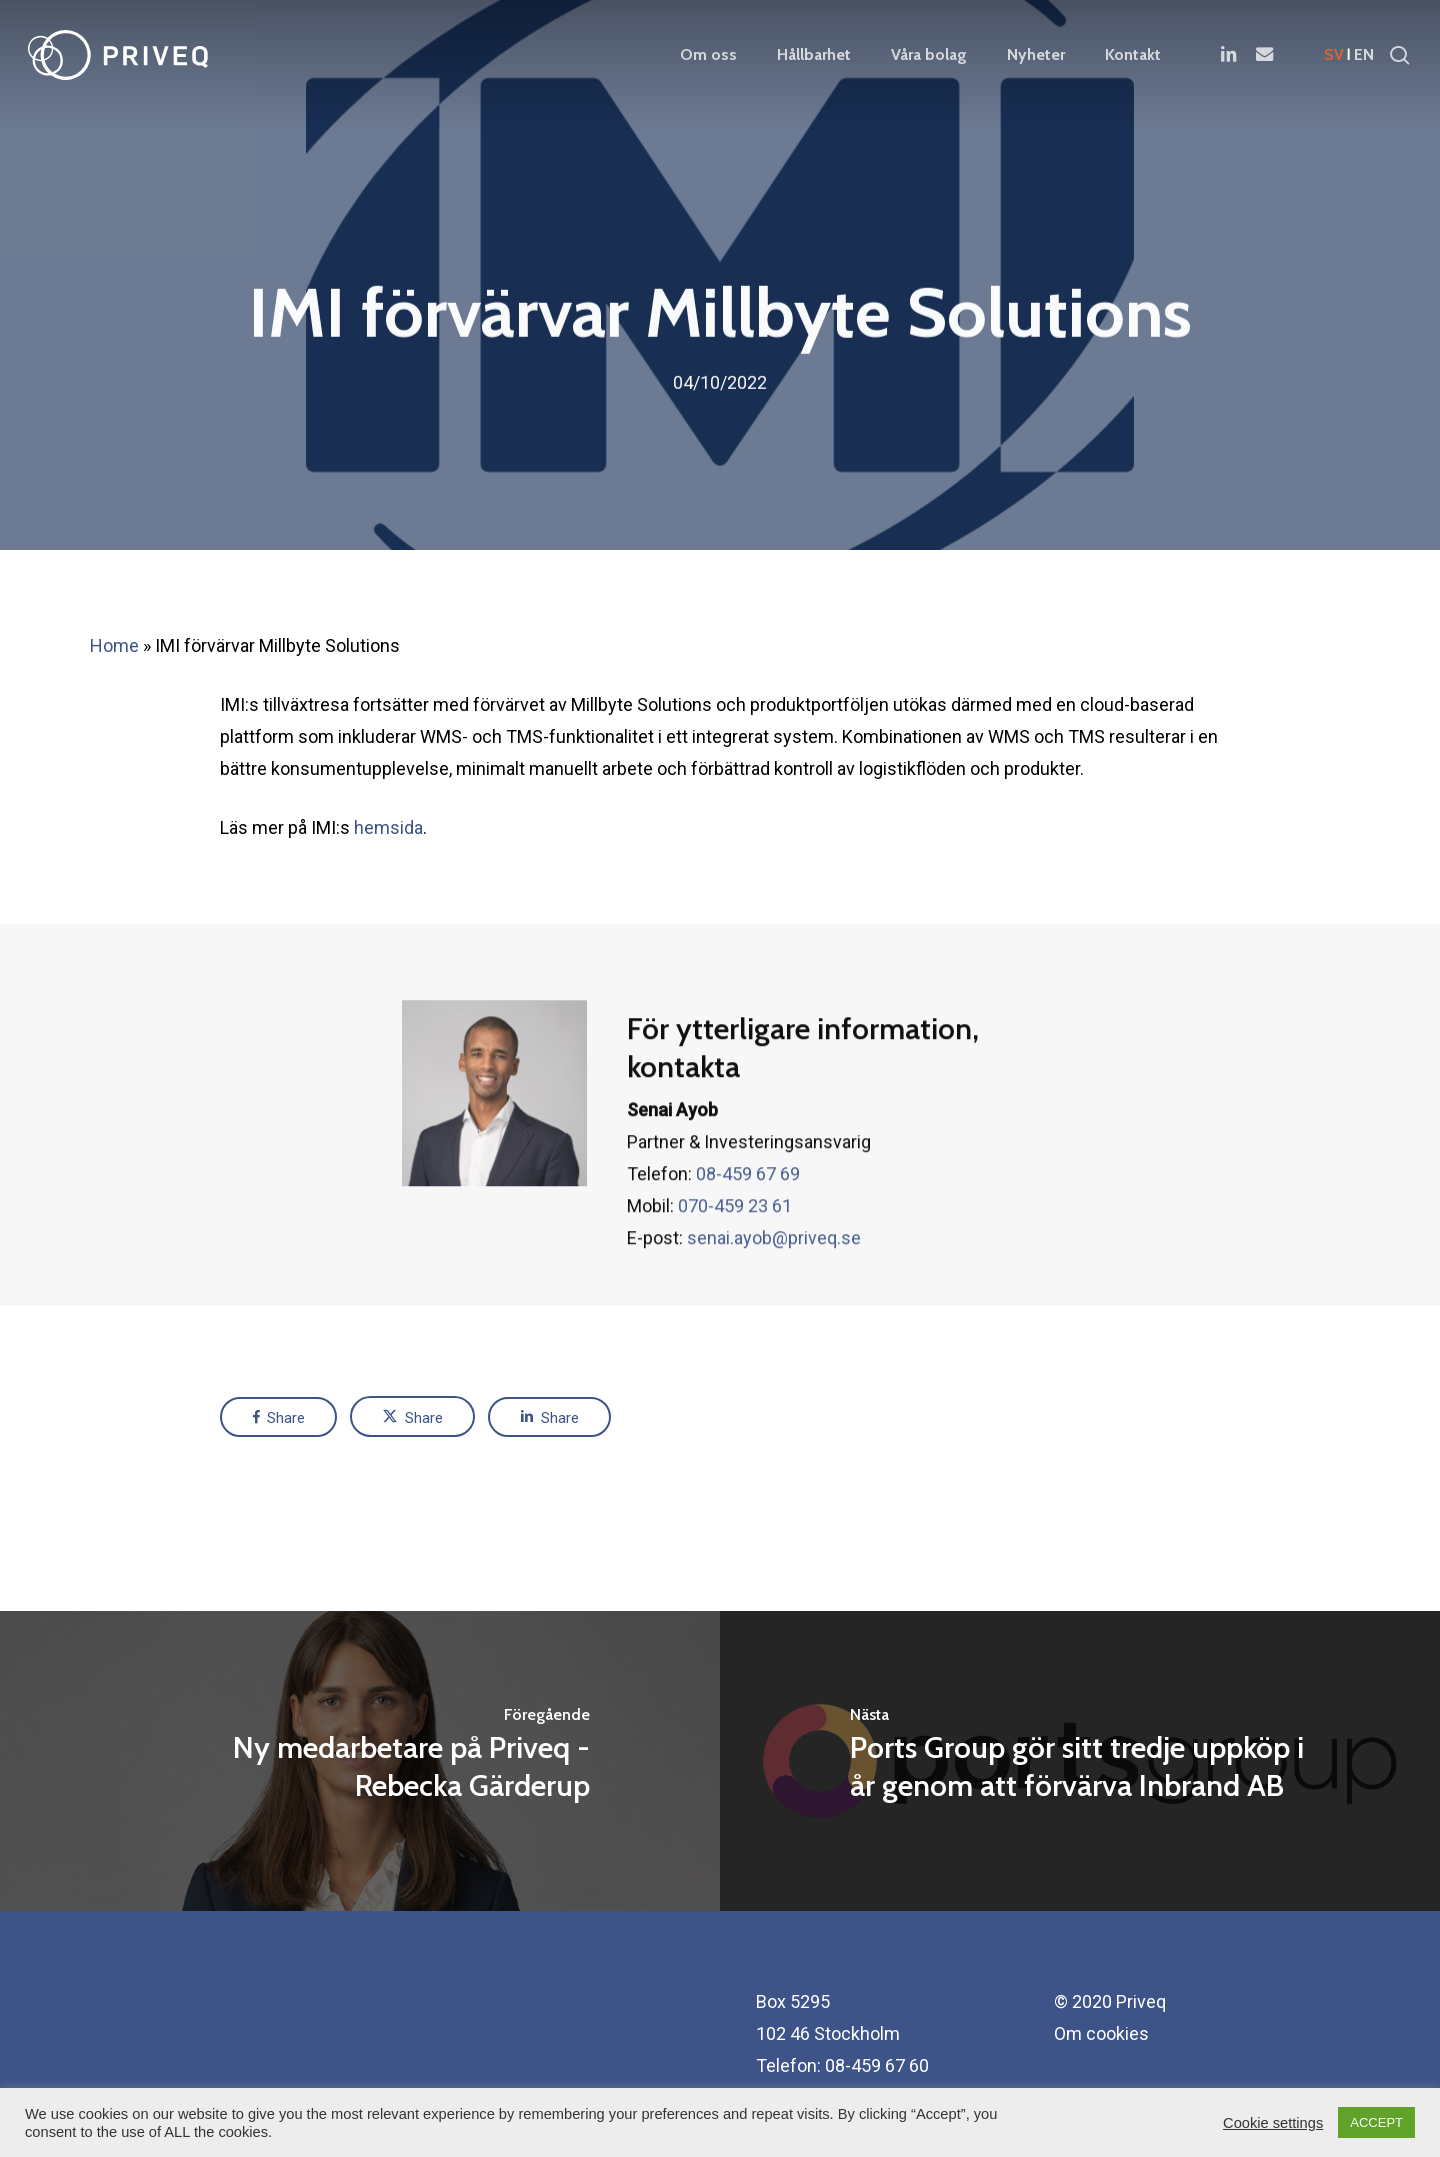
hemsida (388, 827)
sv (1334, 55)
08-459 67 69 (748, 1225)
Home (114, 645)
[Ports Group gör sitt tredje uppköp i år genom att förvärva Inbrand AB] (1080, 1761)
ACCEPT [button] (1376, 2122)
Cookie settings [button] (1273, 2123)
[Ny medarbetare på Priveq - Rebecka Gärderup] (360, 1761)
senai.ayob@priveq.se (774, 1289)
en (1364, 55)
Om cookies (1101, 2033)
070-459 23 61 (735, 1257)
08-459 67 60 (877, 2065)
